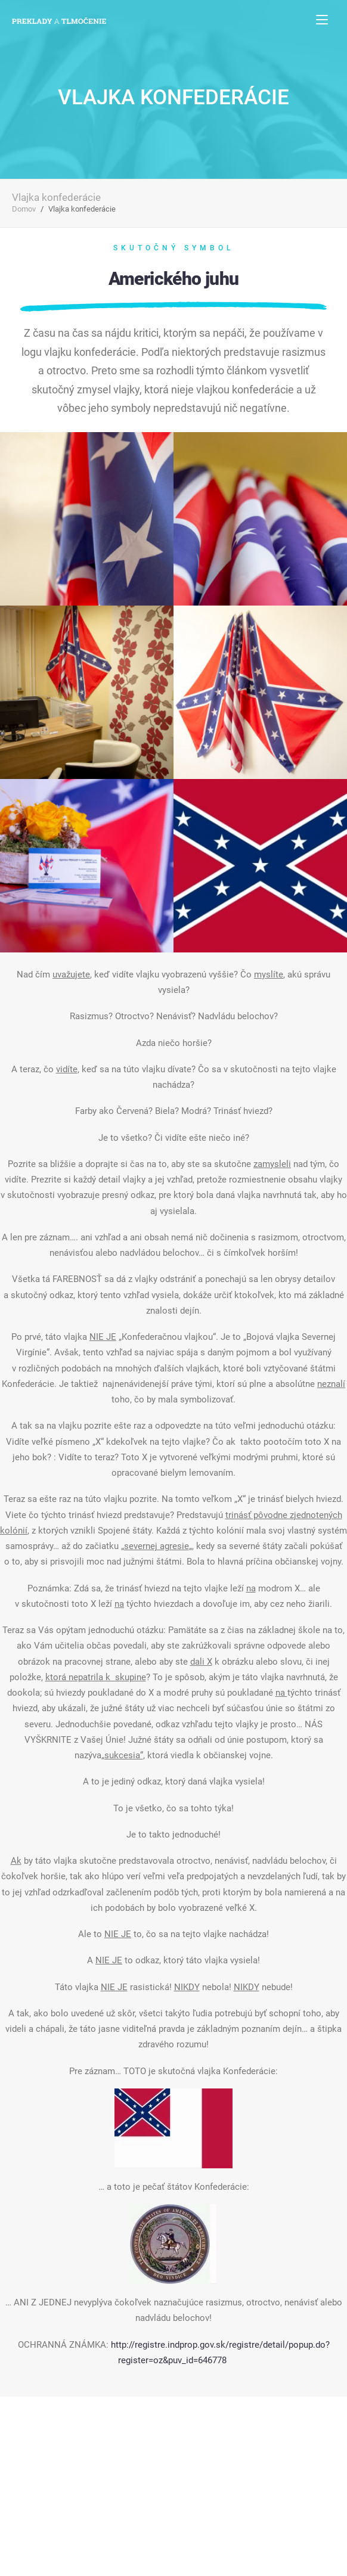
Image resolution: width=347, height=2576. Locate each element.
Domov (24, 208)
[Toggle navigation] (322, 19)
